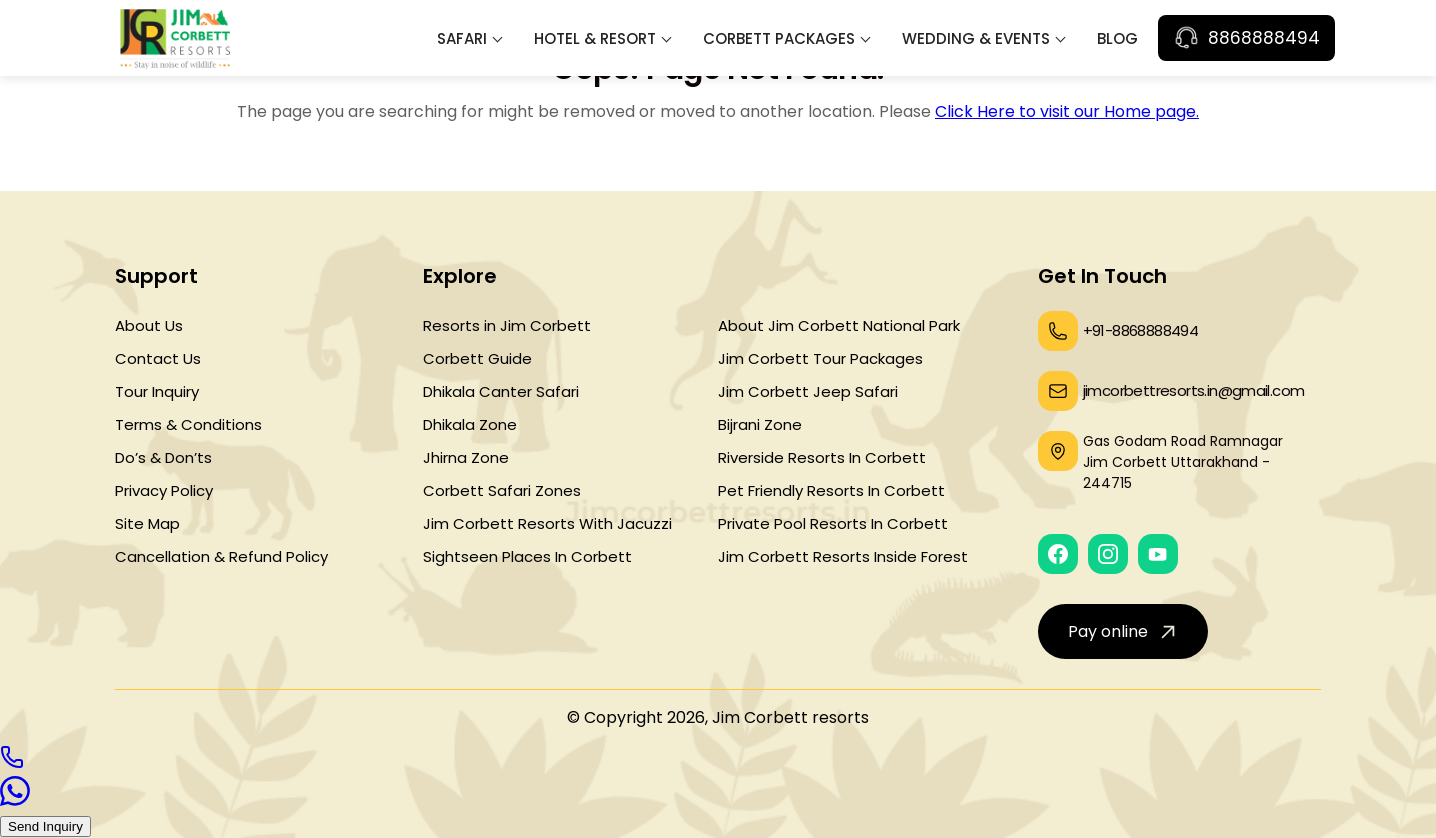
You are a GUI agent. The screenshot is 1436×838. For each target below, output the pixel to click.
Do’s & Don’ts (163, 457)
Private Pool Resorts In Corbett (833, 523)
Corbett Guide (477, 358)
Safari (462, 38)
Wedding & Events (976, 38)
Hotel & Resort (595, 38)
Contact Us (158, 358)
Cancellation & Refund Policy (221, 556)
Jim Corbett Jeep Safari (808, 391)
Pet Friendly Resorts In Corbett (831, 490)
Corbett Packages (779, 38)
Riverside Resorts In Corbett (822, 457)
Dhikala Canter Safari (501, 391)
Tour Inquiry (157, 391)
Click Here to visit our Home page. (1067, 111)
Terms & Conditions (188, 424)
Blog (1117, 38)
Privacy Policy (164, 490)
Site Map (147, 523)
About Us (149, 325)
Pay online (1124, 631)
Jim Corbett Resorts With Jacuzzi (547, 523)
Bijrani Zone (760, 424)
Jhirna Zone (466, 457)
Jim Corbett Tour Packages (820, 358)
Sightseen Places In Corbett (527, 556)
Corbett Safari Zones (502, 490)
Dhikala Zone (470, 424)
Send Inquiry (45, 826)
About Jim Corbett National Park (839, 325)
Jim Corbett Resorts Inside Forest (843, 556)
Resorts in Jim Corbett (507, 325)
